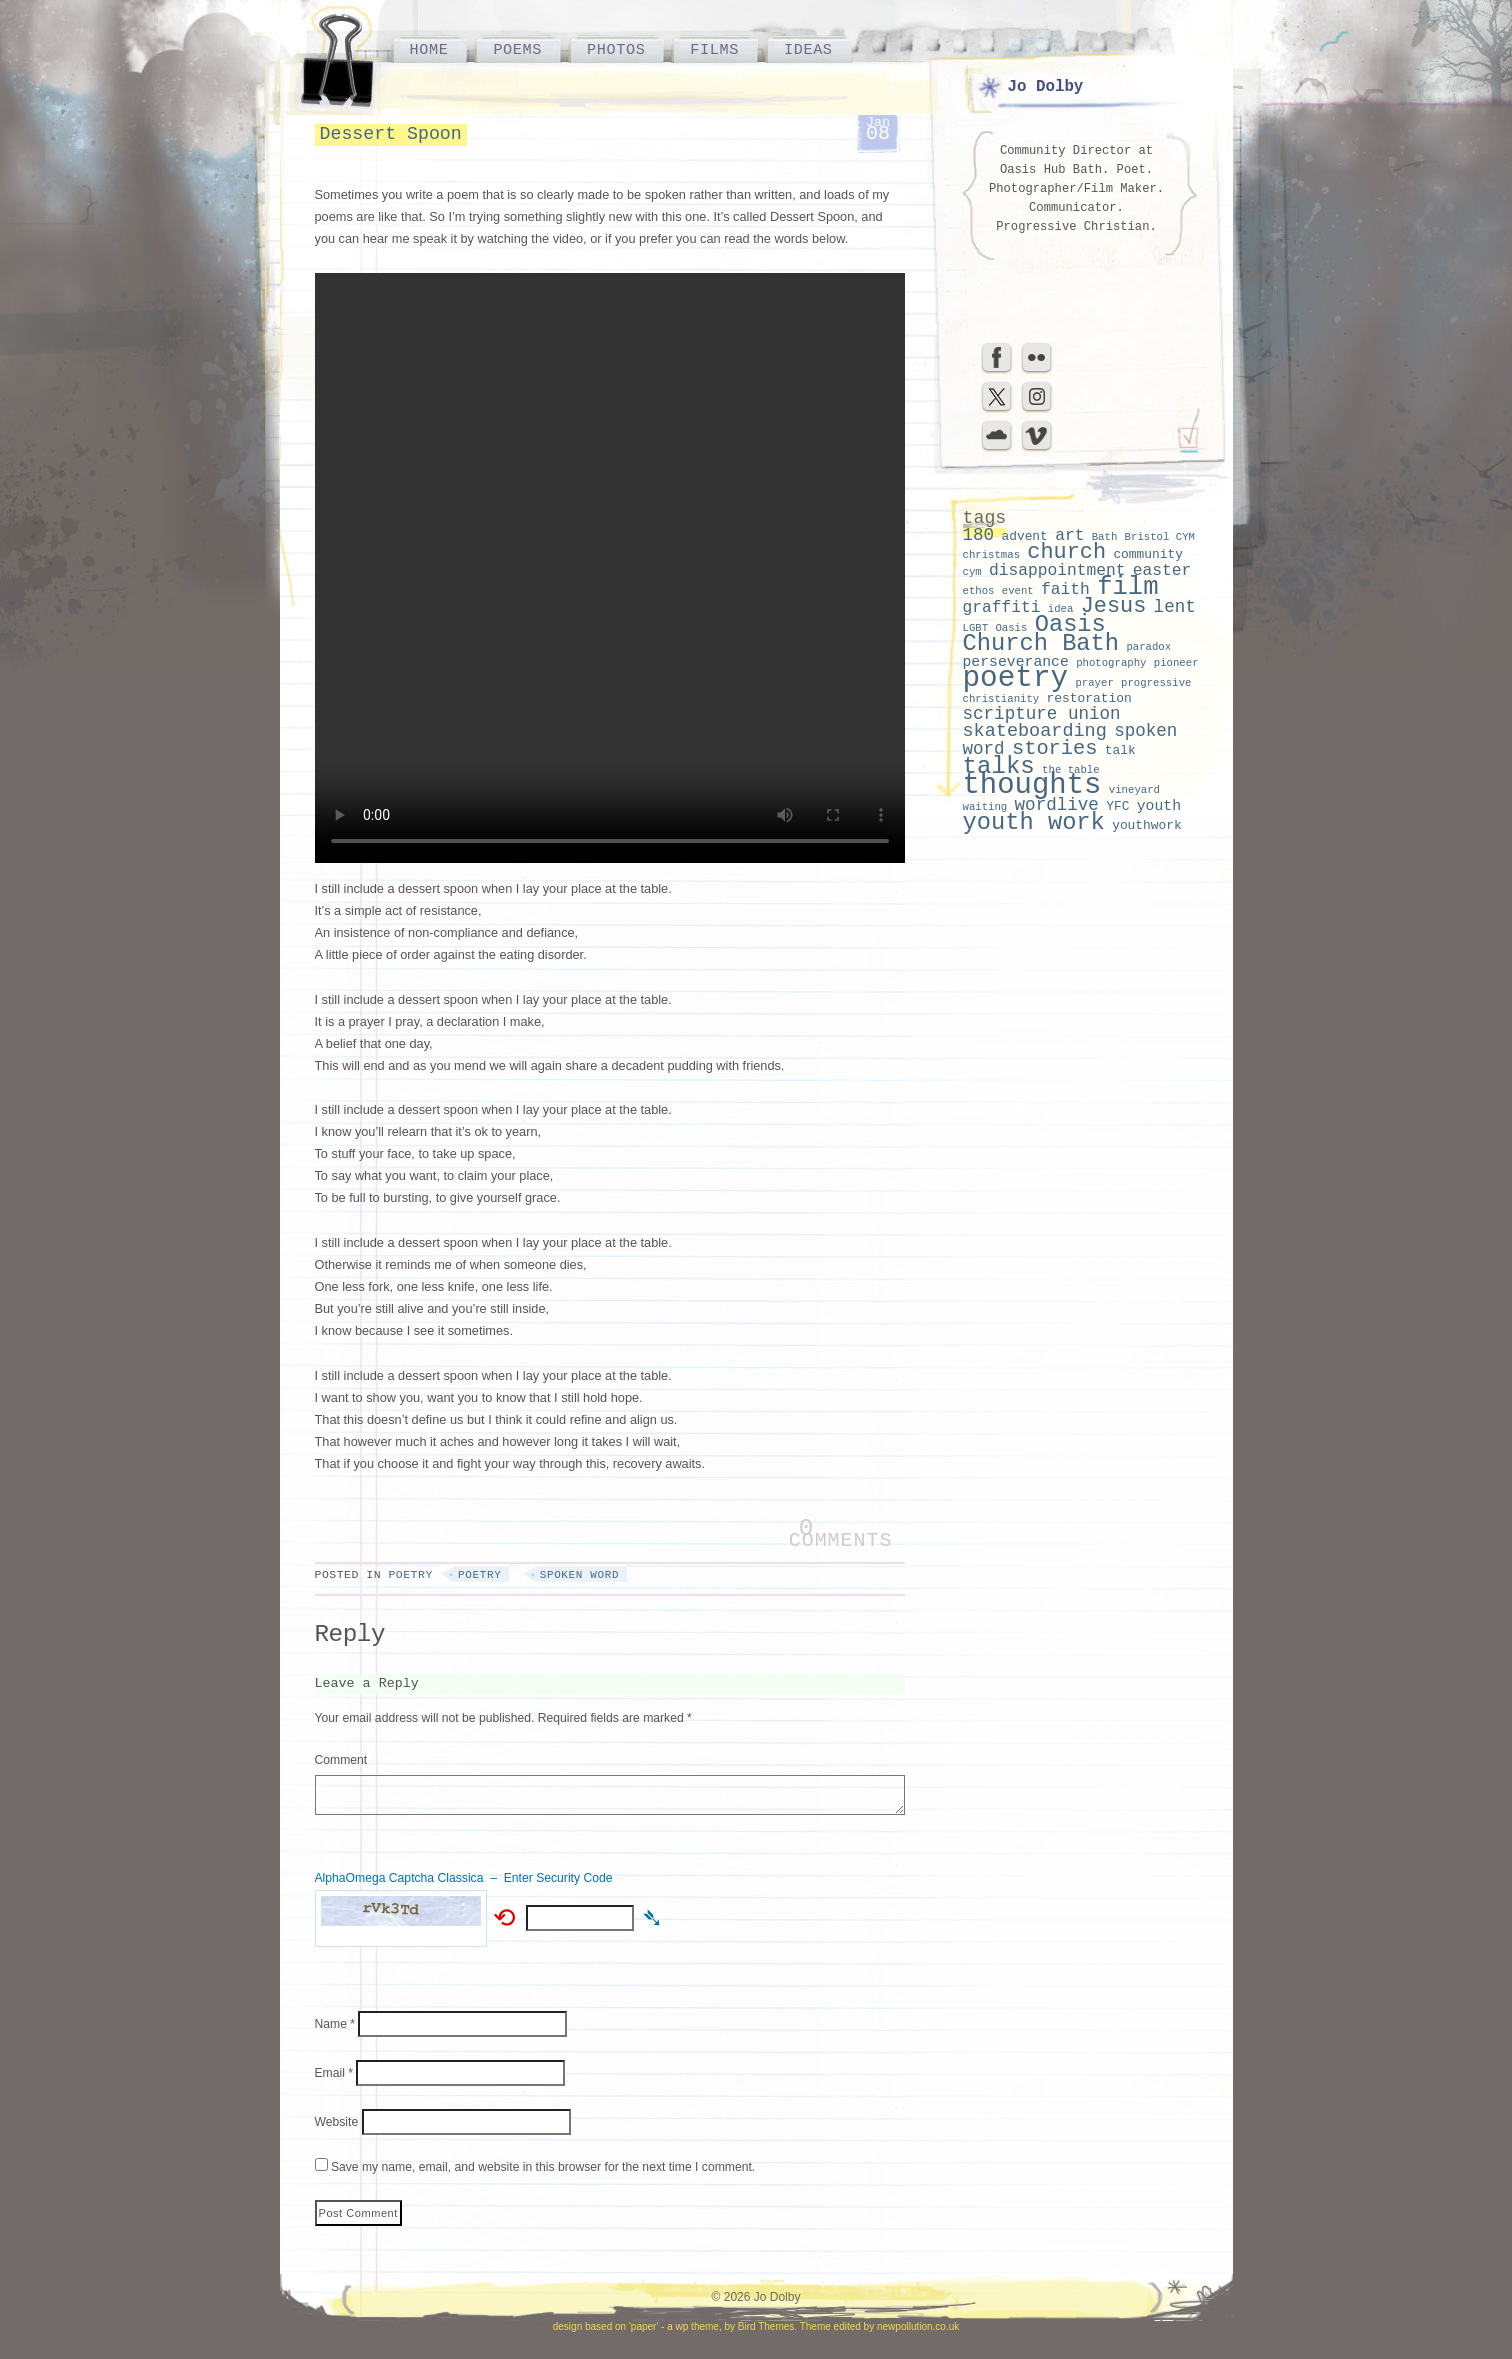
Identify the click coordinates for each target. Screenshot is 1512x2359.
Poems (517, 50)
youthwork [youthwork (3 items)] (1147, 825)
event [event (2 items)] (1018, 591)
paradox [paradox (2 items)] (1148, 647)
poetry (479, 1575)
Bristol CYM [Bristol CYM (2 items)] (1160, 537)
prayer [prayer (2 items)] (1094, 683)
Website (337, 2122)
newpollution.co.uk (918, 2326)
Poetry (410, 1574)
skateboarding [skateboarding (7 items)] (1035, 731)
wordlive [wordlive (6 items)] (1057, 805)
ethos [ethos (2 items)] (979, 591)
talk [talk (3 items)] (1120, 750)
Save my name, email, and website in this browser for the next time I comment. (543, 2167)
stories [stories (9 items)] (1055, 748)
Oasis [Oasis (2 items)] (1011, 628)
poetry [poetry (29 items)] (1016, 678)
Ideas (808, 50)
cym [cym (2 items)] (972, 572)
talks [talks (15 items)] (999, 766)
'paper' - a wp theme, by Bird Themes (711, 2326)
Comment (341, 1760)
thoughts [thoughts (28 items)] (1032, 785)
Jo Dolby (1046, 87)
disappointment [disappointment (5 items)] (1057, 570)
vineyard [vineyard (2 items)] (1134, 790)
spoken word (579, 1575)
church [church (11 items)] (1066, 552)
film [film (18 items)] (1127, 587)
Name (335, 2024)
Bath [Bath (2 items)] (1105, 537)
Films (714, 50)
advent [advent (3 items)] (1024, 536)
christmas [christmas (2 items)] (992, 555)
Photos (616, 50)
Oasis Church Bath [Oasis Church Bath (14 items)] (1041, 634)
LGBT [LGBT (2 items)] (976, 628)
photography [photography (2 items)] (1111, 663)
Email (334, 2073)
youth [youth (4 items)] (1159, 806)
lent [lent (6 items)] (1175, 607)
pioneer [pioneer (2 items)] (1176, 663)
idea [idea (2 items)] (1061, 609)
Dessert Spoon (391, 134)
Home (429, 50)
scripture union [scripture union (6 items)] (1042, 714)
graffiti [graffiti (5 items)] (1002, 607)
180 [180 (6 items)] (979, 535)
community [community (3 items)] (1148, 554)
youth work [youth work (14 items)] (1034, 822)
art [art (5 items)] (1069, 535)
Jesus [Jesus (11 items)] (1114, 606)
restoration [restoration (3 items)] (1089, 698)
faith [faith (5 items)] (1065, 589)
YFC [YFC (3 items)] (1117, 806)
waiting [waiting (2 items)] (985, 807)
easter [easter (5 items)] (1162, 570)
